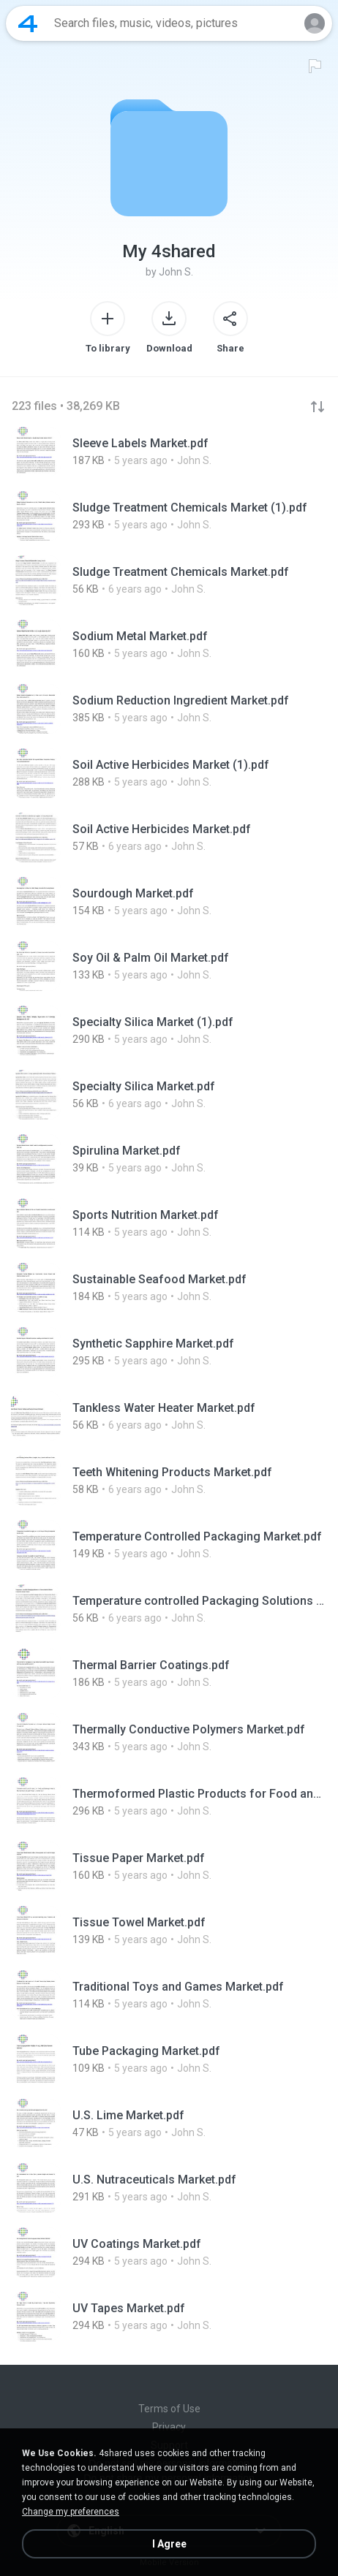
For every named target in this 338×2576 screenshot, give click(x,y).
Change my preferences (70, 2512)
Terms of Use (169, 2408)
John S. (176, 272)
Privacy (169, 2427)
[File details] (169, 451)
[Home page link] (28, 23)
